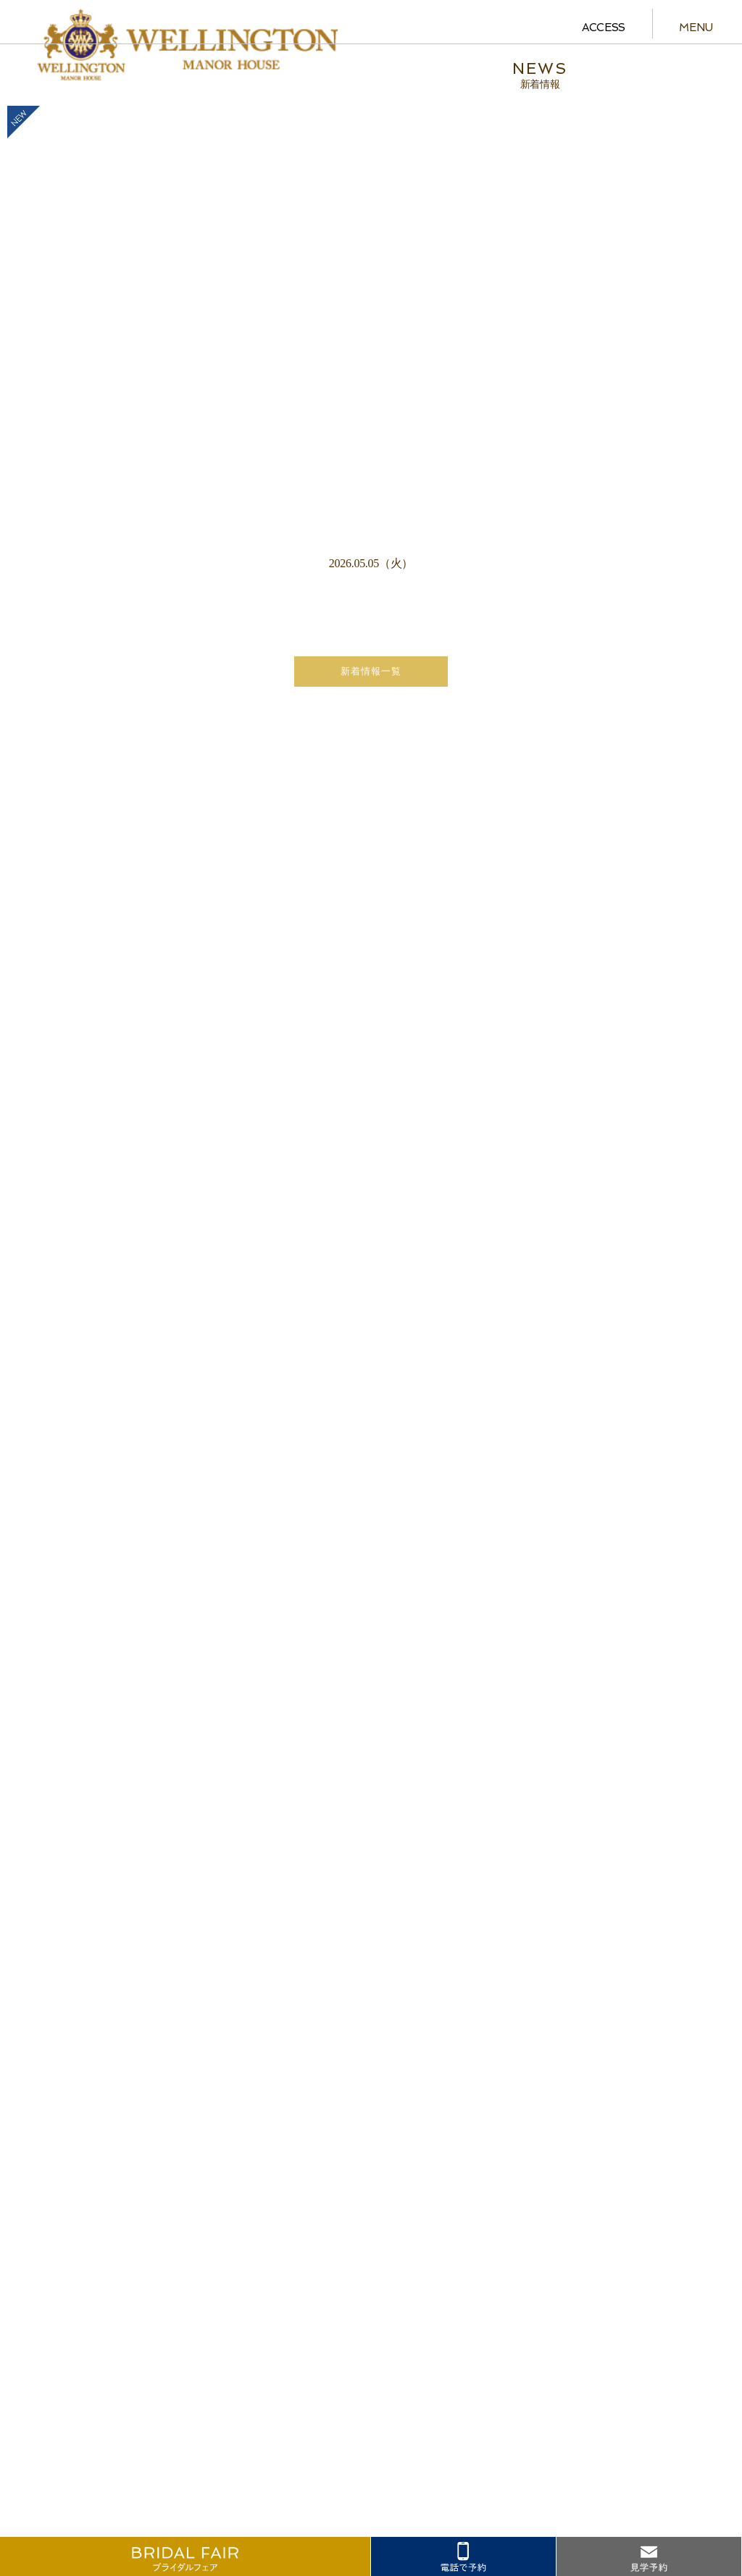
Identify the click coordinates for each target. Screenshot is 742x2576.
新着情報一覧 (371, 671)
